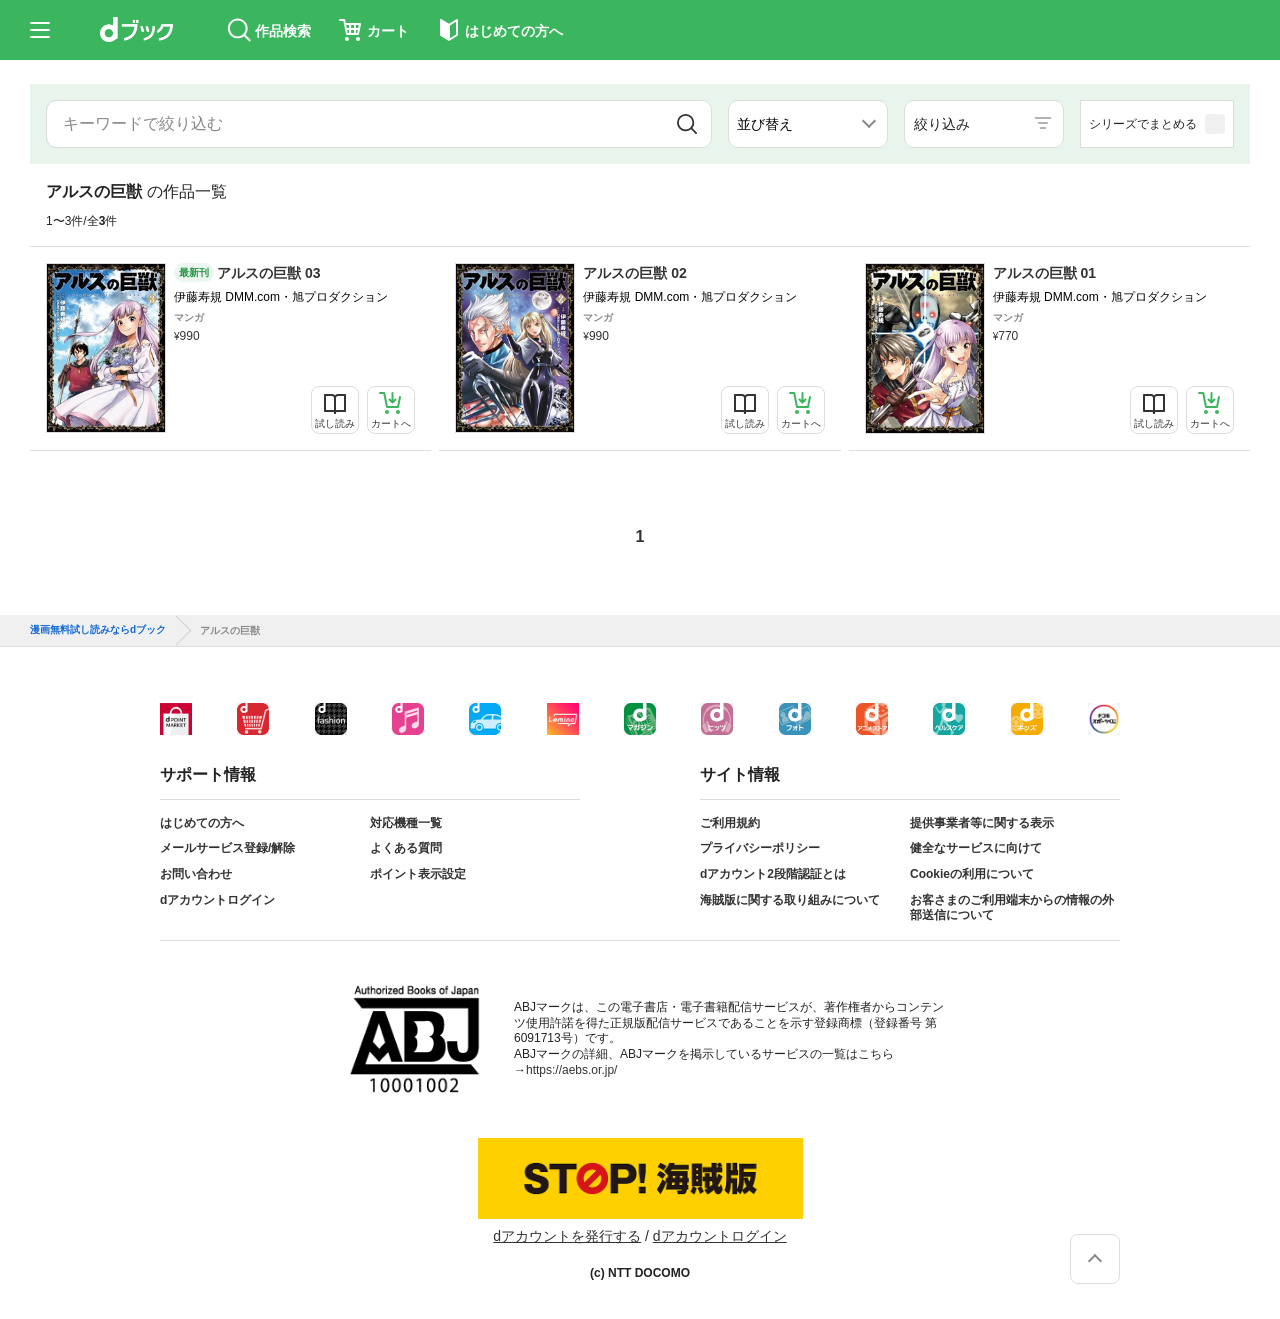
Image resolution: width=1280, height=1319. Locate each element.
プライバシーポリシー (760, 848)
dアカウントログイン (217, 900)
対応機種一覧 (406, 823)
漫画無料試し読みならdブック (98, 630)
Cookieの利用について (972, 874)
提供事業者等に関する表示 (982, 823)
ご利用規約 (730, 823)
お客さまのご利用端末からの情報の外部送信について (1012, 908)
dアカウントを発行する (567, 1236)
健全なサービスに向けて (976, 848)
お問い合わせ (196, 874)
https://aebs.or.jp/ (571, 1070)
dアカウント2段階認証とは (773, 874)
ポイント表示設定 (418, 874)
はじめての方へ (202, 823)
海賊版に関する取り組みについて (790, 900)
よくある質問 (406, 848)
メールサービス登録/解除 (227, 848)
